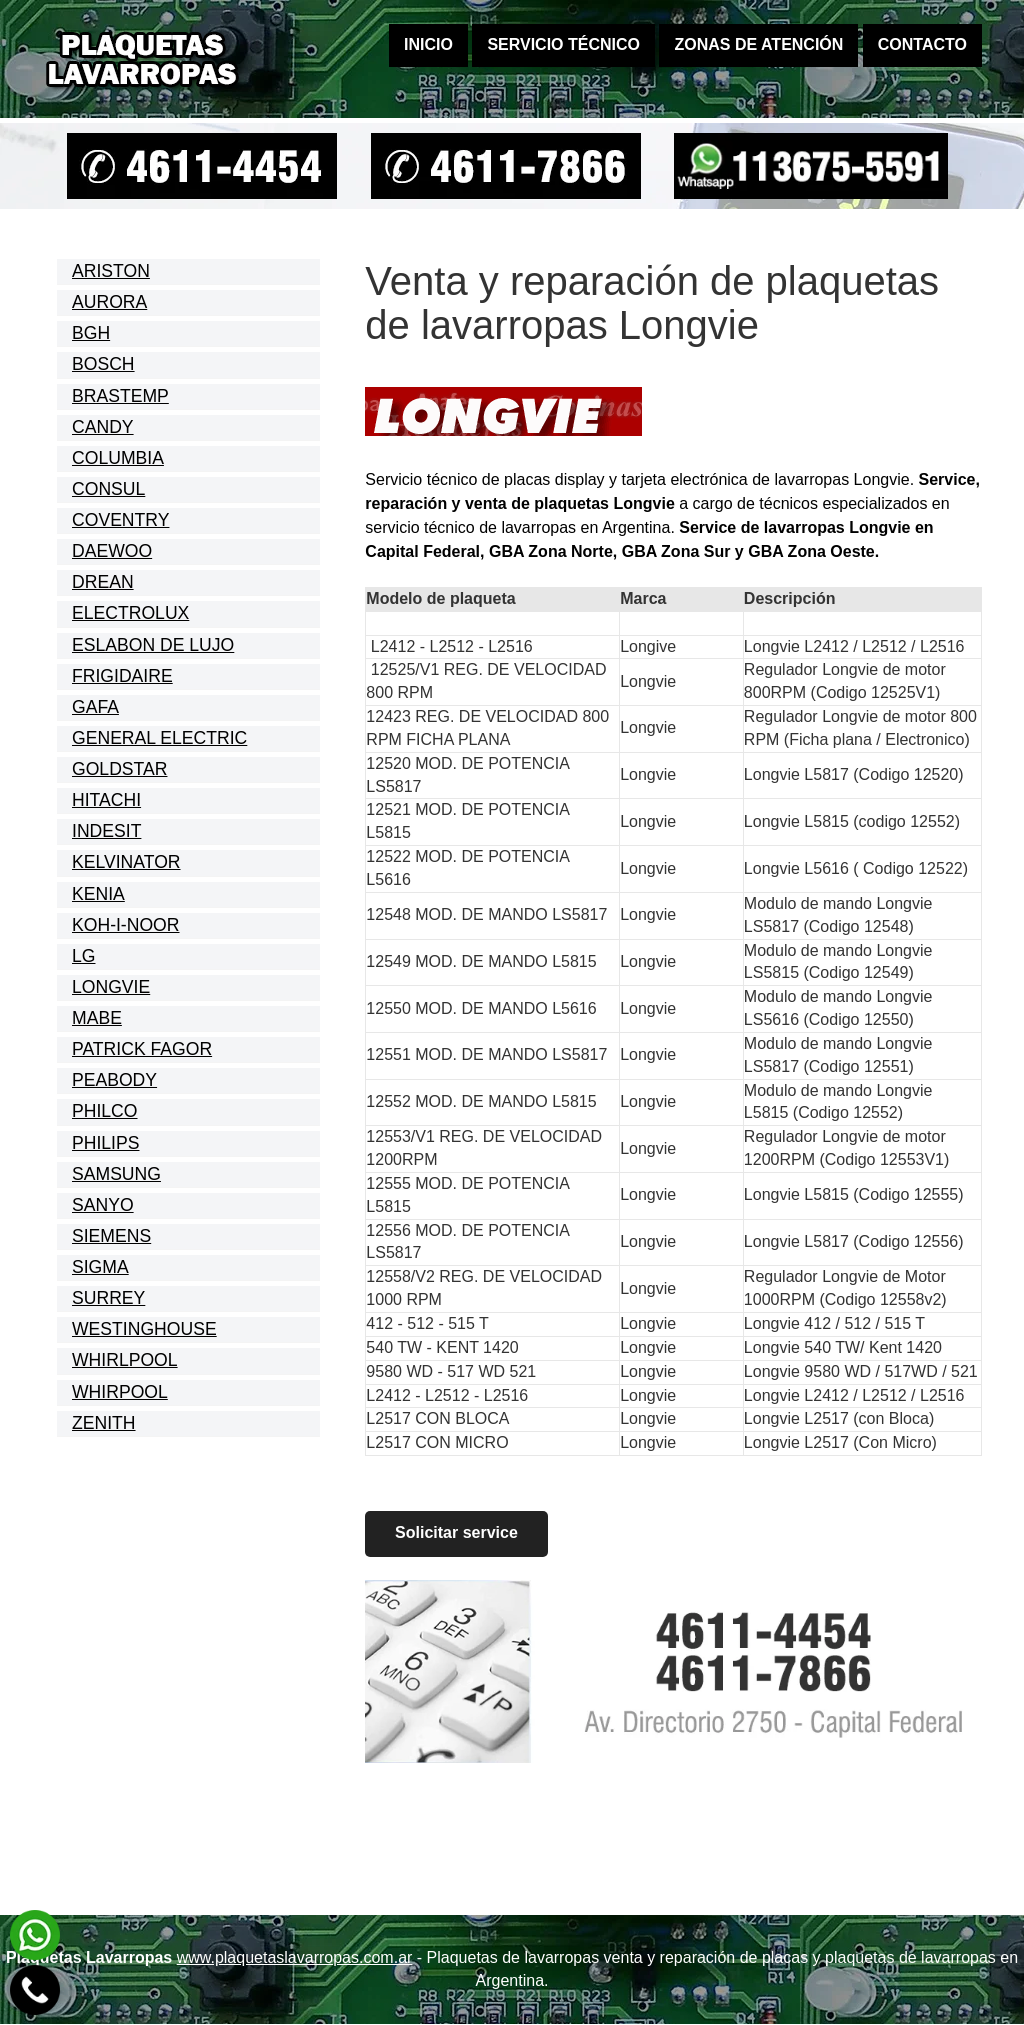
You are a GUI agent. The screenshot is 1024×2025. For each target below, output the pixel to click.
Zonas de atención (758, 44)
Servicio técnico (563, 44)
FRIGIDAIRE (122, 676)
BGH (91, 333)
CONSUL (108, 489)
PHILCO (105, 1111)
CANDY (103, 427)
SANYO (103, 1205)
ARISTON (111, 271)
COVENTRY (120, 520)
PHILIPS (105, 1143)
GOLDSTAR (119, 769)
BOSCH (103, 364)
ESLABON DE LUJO (153, 645)
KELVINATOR (126, 862)
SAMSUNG (116, 1174)
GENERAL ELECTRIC (159, 738)
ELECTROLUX (130, 613)
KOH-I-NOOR (126, 925)
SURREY (108, 1298)
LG (83, 956)
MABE (97, 1018)
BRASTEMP (120, 396)
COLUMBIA (118, 458)
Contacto (922, 44)
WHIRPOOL (120, 1392)
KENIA (98, 894)
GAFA (95, 707)
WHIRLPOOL (125, 1360)
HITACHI (106, 800)
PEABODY (114, 1080)
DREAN (103, 582)
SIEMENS (111, 1236)
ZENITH (104, 1423)
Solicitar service (456, 1533)
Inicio (428, 44)
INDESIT (106, 831)
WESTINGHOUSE (144, 1329)
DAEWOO (112, 551)
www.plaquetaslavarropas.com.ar (295, 1957)
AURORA (109, 302)
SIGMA (100, 1267)
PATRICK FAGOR (142, 1049)
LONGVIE (111, 987)
